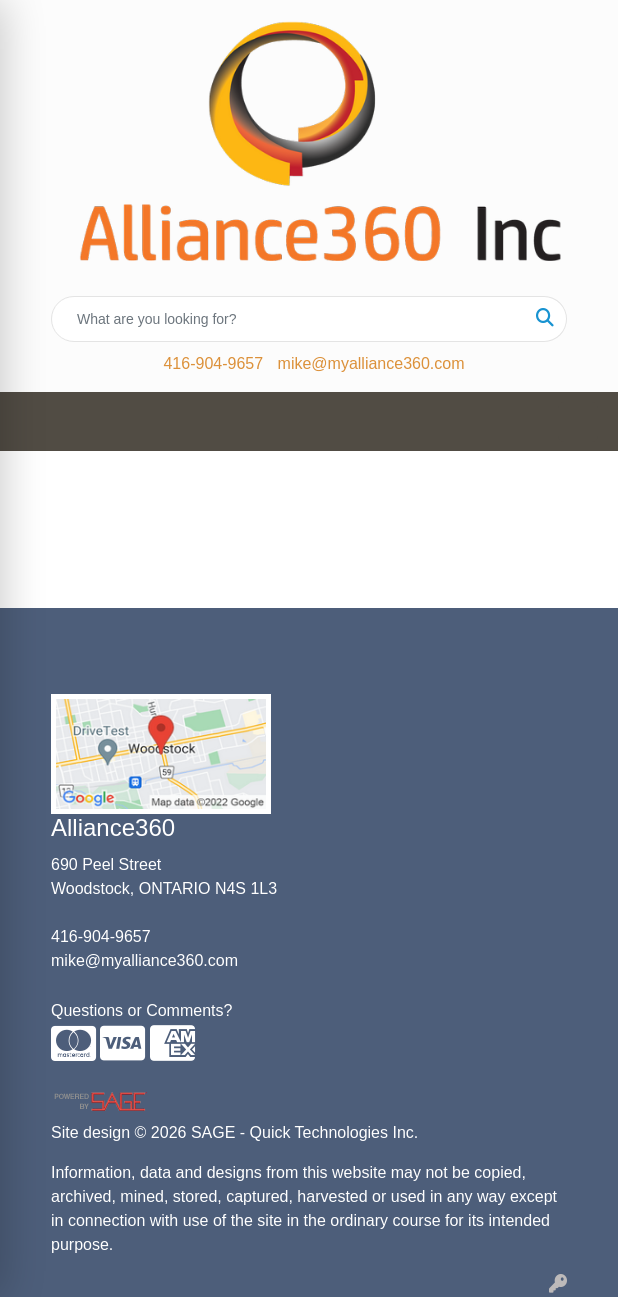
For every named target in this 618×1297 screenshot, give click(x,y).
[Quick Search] (288, 319)
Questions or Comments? (141, 1010)
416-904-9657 (213, 363)
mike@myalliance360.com (371, 363)
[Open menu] (578, 422)
